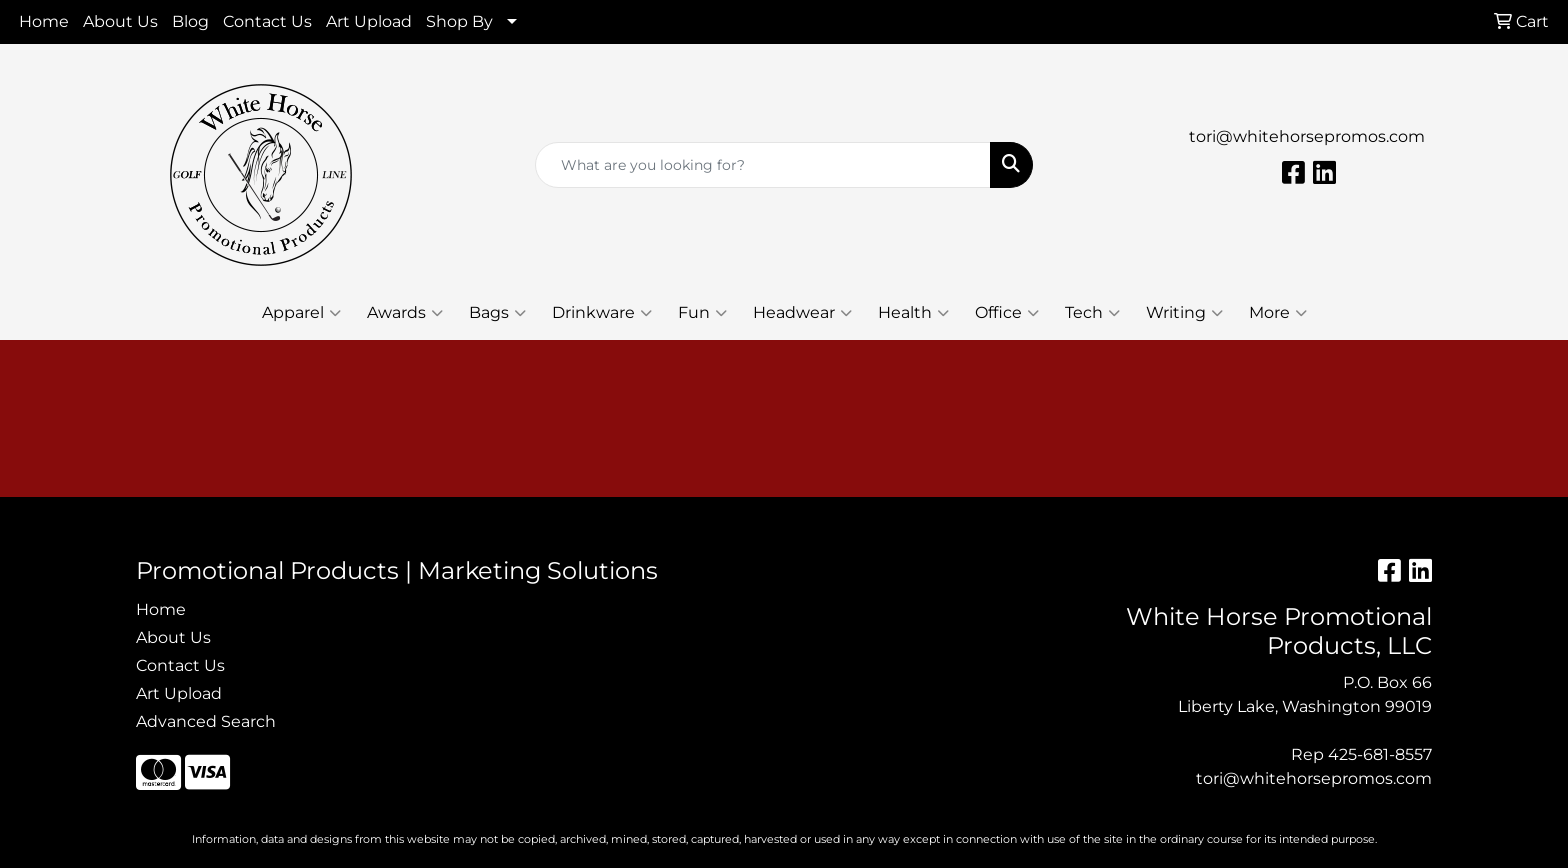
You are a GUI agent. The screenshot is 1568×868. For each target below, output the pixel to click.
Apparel (301, 313)
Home (44, 21)
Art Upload (369, 21)
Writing (1184, 313)
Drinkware (602, 313)
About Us (120, 21)
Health (913, 313)
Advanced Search (206, 721)
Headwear (802, 313)
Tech (1092, 313)
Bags (497, 313)
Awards (405, 313)
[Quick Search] (763, 165)
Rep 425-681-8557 (1361, 754)
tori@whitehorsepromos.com (1307, 136)
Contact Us (267, 21)
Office (1007, 313)
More (1278, 313)
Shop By (459, 21)
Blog (190, 21)
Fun (702, 313)
